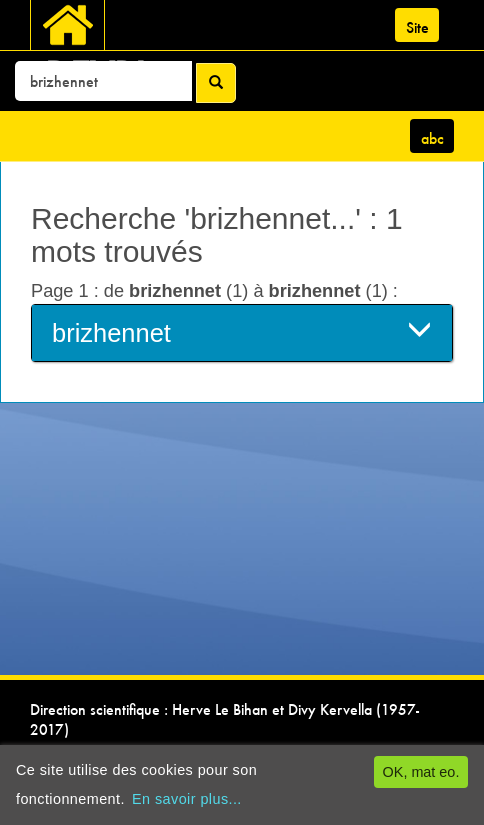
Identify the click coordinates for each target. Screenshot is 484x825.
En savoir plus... (187, 799)
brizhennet (242, 331)
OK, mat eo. (421, 772)
